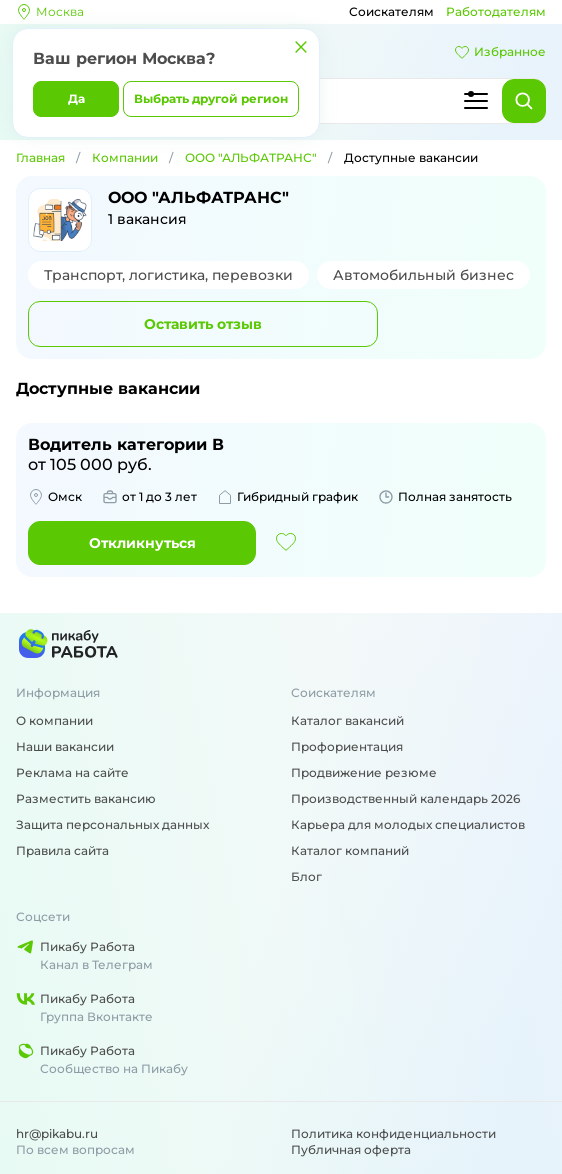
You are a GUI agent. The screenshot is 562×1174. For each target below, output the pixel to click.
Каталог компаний (350, 850)
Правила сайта (62, 850)
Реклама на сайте (72, 772)
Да (76, 98)
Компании (125, 157)
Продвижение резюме (364, 772)
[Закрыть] (301, 47)
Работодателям (496, 11)
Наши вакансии (65, 746)
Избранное (500, 52)
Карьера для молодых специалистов (408, 824)
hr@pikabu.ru (57, 1133)
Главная (40, 157)
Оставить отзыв (203, 324)
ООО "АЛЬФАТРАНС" (251, 157)
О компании (54, 720)
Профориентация (347, 746)
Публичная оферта (351, 1149)
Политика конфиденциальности (393, 1133)
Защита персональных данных (112, 824)
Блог (306, 876)
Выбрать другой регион (211, 98)
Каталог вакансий (347, 720)
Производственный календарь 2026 (405, 798)
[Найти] (524, 101)
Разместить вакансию (86, 798)
